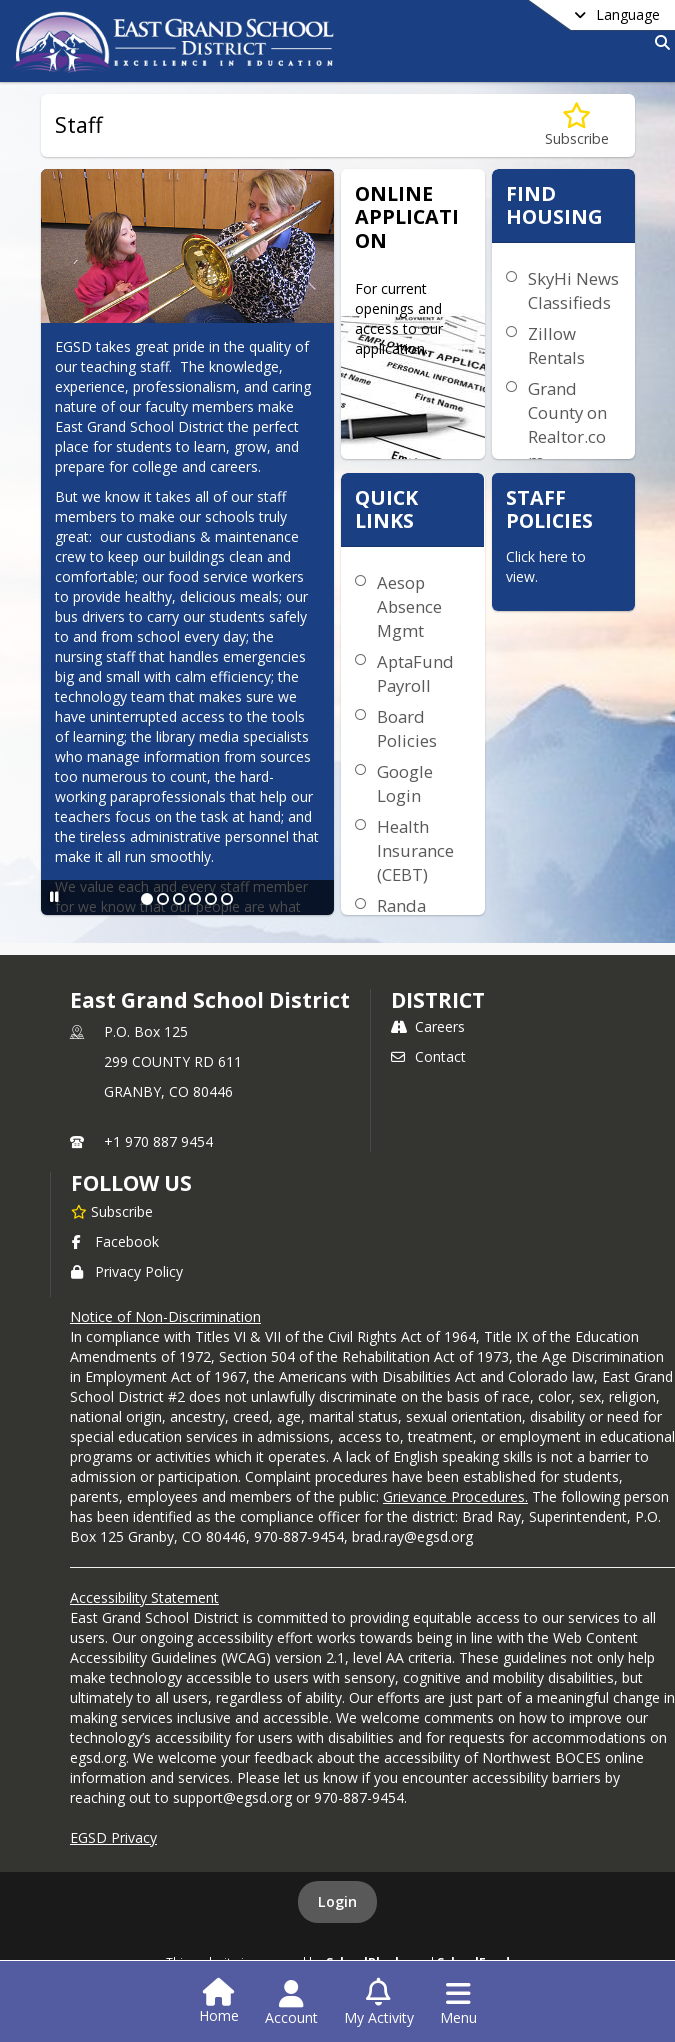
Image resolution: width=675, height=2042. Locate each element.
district (438, 1000)
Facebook (115, 1241)
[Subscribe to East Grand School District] (112, 1211)
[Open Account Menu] (291, 2003)
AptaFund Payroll (415, 673)
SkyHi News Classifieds (573, 290)
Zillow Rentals (556, 345)
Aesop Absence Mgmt (409, 606)
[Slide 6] (227, 899)
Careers (428, 1026)
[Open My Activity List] (379, 2003)
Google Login (405, 783)
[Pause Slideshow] (54, 896)
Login (337, 1901)
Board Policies (407, 728)
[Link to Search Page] (658, 42)
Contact (428, 1056)
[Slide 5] (211, 899)
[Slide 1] (147, 899)
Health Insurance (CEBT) (415, 850)
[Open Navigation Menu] (458, 2003)
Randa (401, 905)
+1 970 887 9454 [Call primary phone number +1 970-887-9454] (158, 1141)
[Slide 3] (179, 899)
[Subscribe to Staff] (577, 125)
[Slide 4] (195, 899)
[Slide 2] (163, 899)
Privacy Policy (127, 1271)
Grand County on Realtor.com (567, 424)
